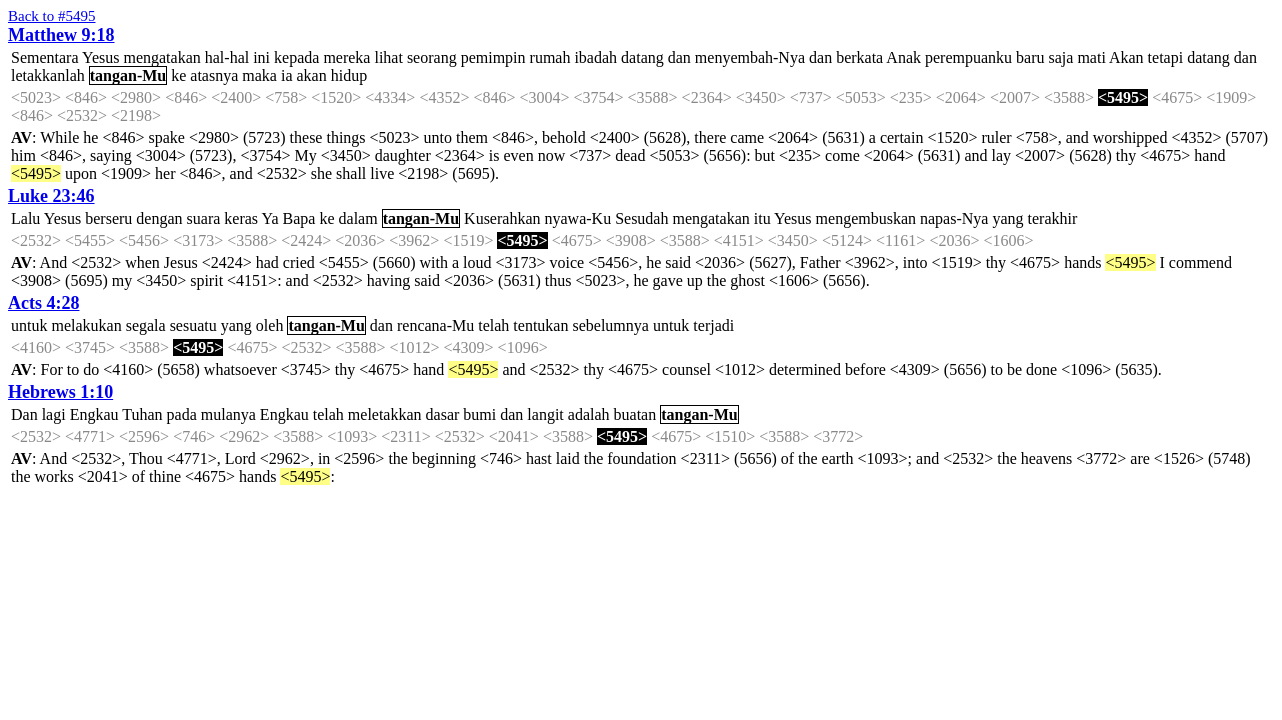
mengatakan (161, 57)
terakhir (1053, 218)
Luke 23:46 (51, 196)
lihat (388, 57)
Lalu (25, 218)
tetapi (1166, 57)
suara (204, 218)
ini (261, 57)
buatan (635, 414)
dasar (443, 414)
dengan (159, 218)
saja (1061, 57)
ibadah (595, 57)
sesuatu (193, 325)
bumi (479, 414)
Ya (269, 218)
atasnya (214, 75)
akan (312, 75)
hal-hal (227, 57)
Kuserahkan (502, 218)
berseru (108, 218)
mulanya (228, 414)
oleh (270, 325)
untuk (29, 325)
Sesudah (641, 218)
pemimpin (493, 57)
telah (493, 325)
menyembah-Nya (750, 57)
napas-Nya (954, 218)
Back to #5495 (52, 16)
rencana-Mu (435, 325)
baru (1030, 57)
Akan (1126, 57)
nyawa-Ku (578, 218)
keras (241, 218)
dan (679, 57)
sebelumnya (610, 325)
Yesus (101, 57)
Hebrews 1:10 (60, 392)
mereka (346, 57)
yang (1007, 218)
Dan (24, 414)
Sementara (45, 57)
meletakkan (385, 414)
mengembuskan (866, 218)
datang (642, 57)
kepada (296, 57)
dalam (358, 218)
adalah (589, 414)
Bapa (299, 218)
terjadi (713, 325)
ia (287, 75)
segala (146, 325)
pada (182, 414)
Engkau (94, 414)
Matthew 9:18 (61, 35)
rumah (550, 57)
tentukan (540, 325)
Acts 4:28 (43, 303)
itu (762, 218)
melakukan (86, 325)
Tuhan (142, 414)
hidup (349, 75)
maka (259, 75)
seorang (432, 57)
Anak (903, 57)
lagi (54, 414)
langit (545, 414)
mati (1091, 57)
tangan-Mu (128, 75)
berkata (859, 57)
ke (178, 75)
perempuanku (968, 57)
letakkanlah (48, 75)
